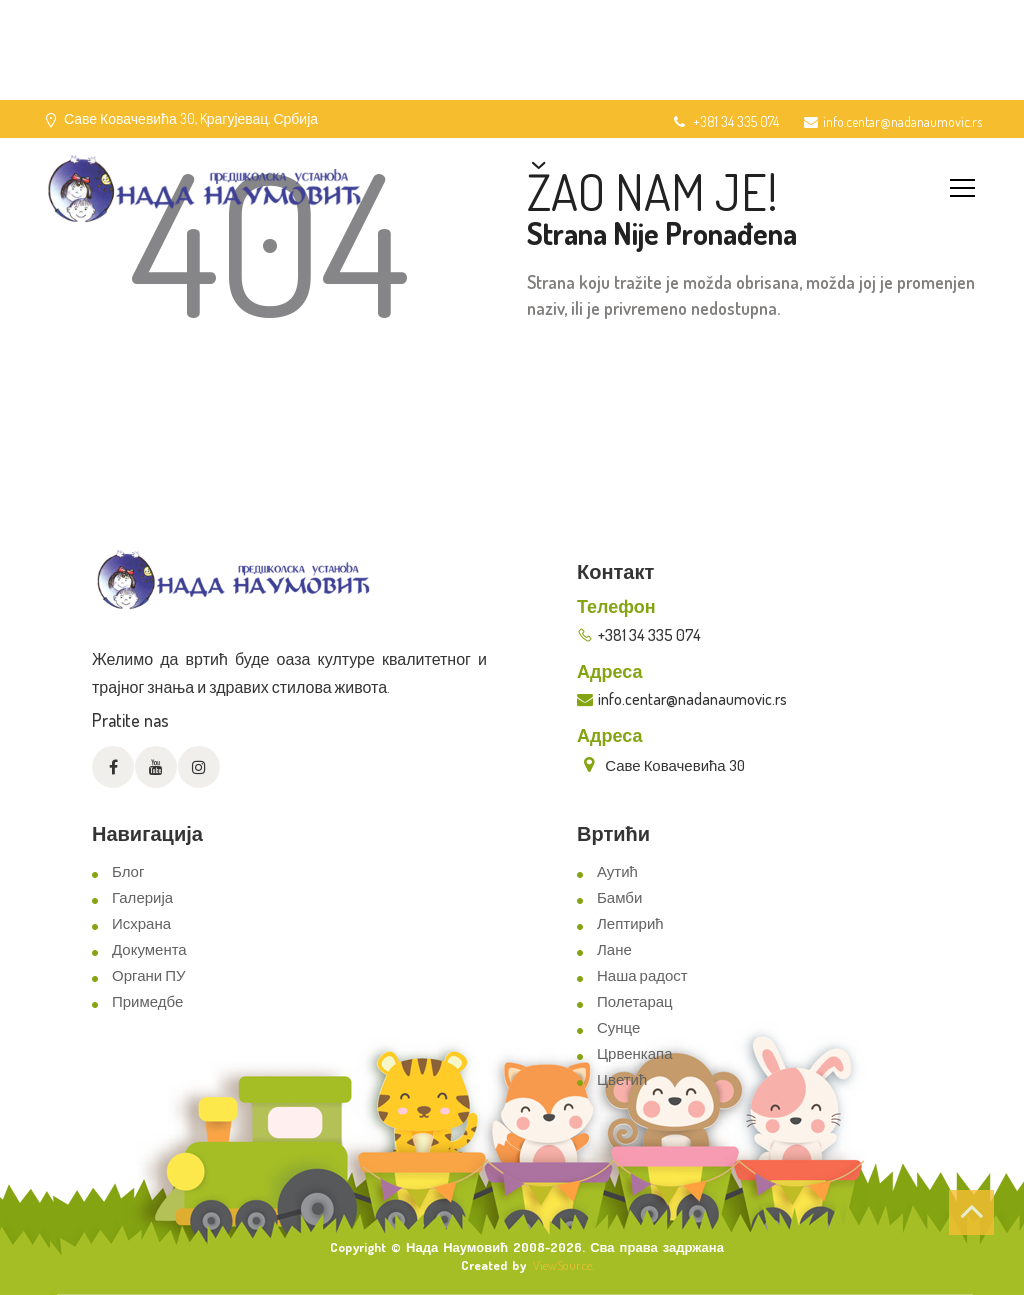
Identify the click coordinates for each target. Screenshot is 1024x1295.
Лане (614, 949)
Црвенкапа (635, 1053)
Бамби (619, 897)
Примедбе (147, 1001)
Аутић (617, 871)
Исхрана (141, 923)
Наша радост (642, 975)
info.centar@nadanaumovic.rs (893, 121)
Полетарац (635, 1001)
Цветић (622, 1079)
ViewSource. (563, 1265)
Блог (128, 871)
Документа (149, 949)
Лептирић (630, 923)
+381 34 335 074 (724, 121)
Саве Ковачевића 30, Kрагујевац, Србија (191, 118)
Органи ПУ (148, 975)
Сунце (618, 1027)
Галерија (142, 897)
